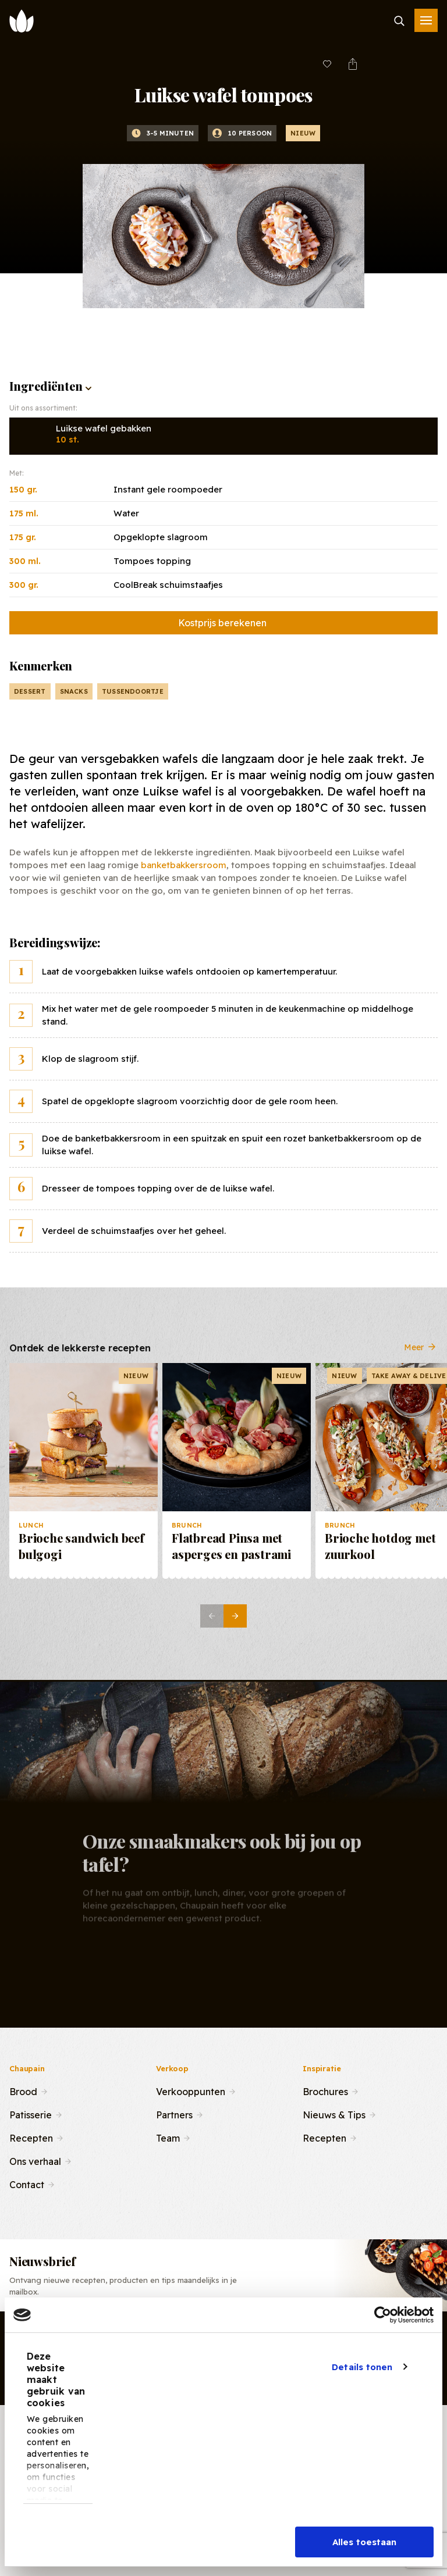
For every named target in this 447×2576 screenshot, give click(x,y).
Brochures (325, 2090)
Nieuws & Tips (334, 2113)
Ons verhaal (35, 2160)
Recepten (31, 2137)
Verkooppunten (190, 2090)
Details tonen (362, 2366)
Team (168, 2137)
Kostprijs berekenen (222, 623)
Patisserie (30, 2113)
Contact (26, 2183)
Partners (174, 2113)
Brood (23, 2090)
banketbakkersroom (183, 864)
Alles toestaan (364, 2542)
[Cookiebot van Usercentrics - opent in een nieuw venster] (383, 2315)
